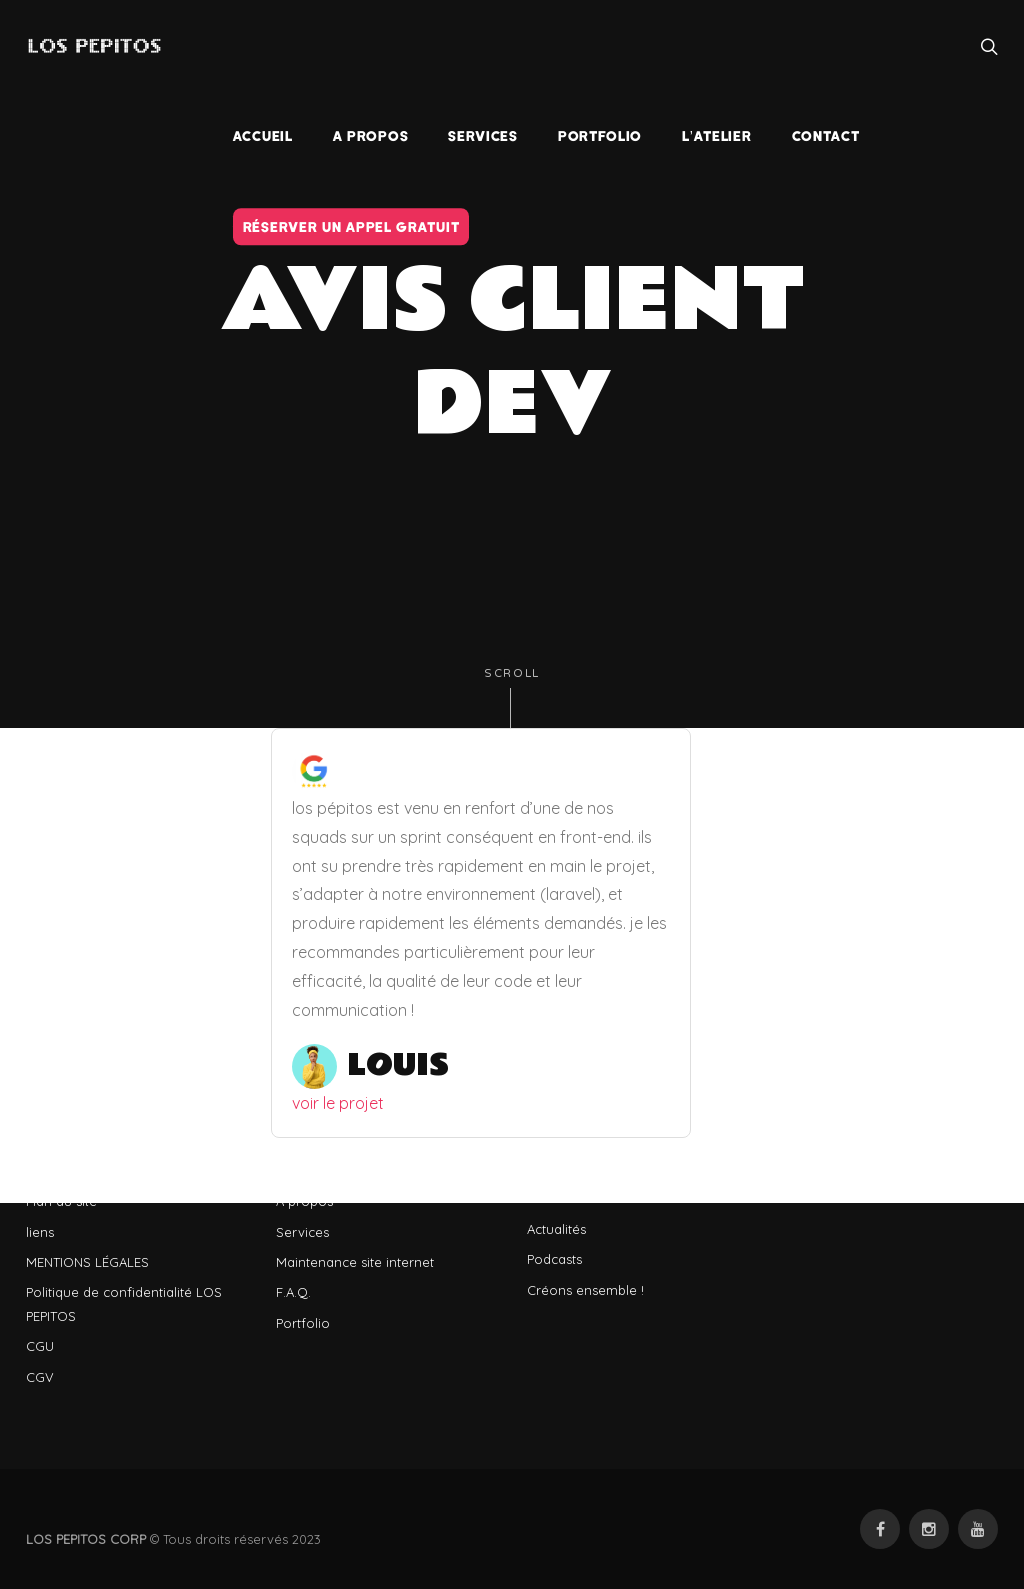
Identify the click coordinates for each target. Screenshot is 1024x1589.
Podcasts (554, 1259)
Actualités (556, 1229)
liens (40, 1232)
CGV (40, 1377)
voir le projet (338, 1103)
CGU (40, 1346)
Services (302, 1232)
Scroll (512, 697)
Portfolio (303, 1323)
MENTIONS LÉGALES (87, 1262)
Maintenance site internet (355, 1262)
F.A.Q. (293, 1292)
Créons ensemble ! (585, 1290)
